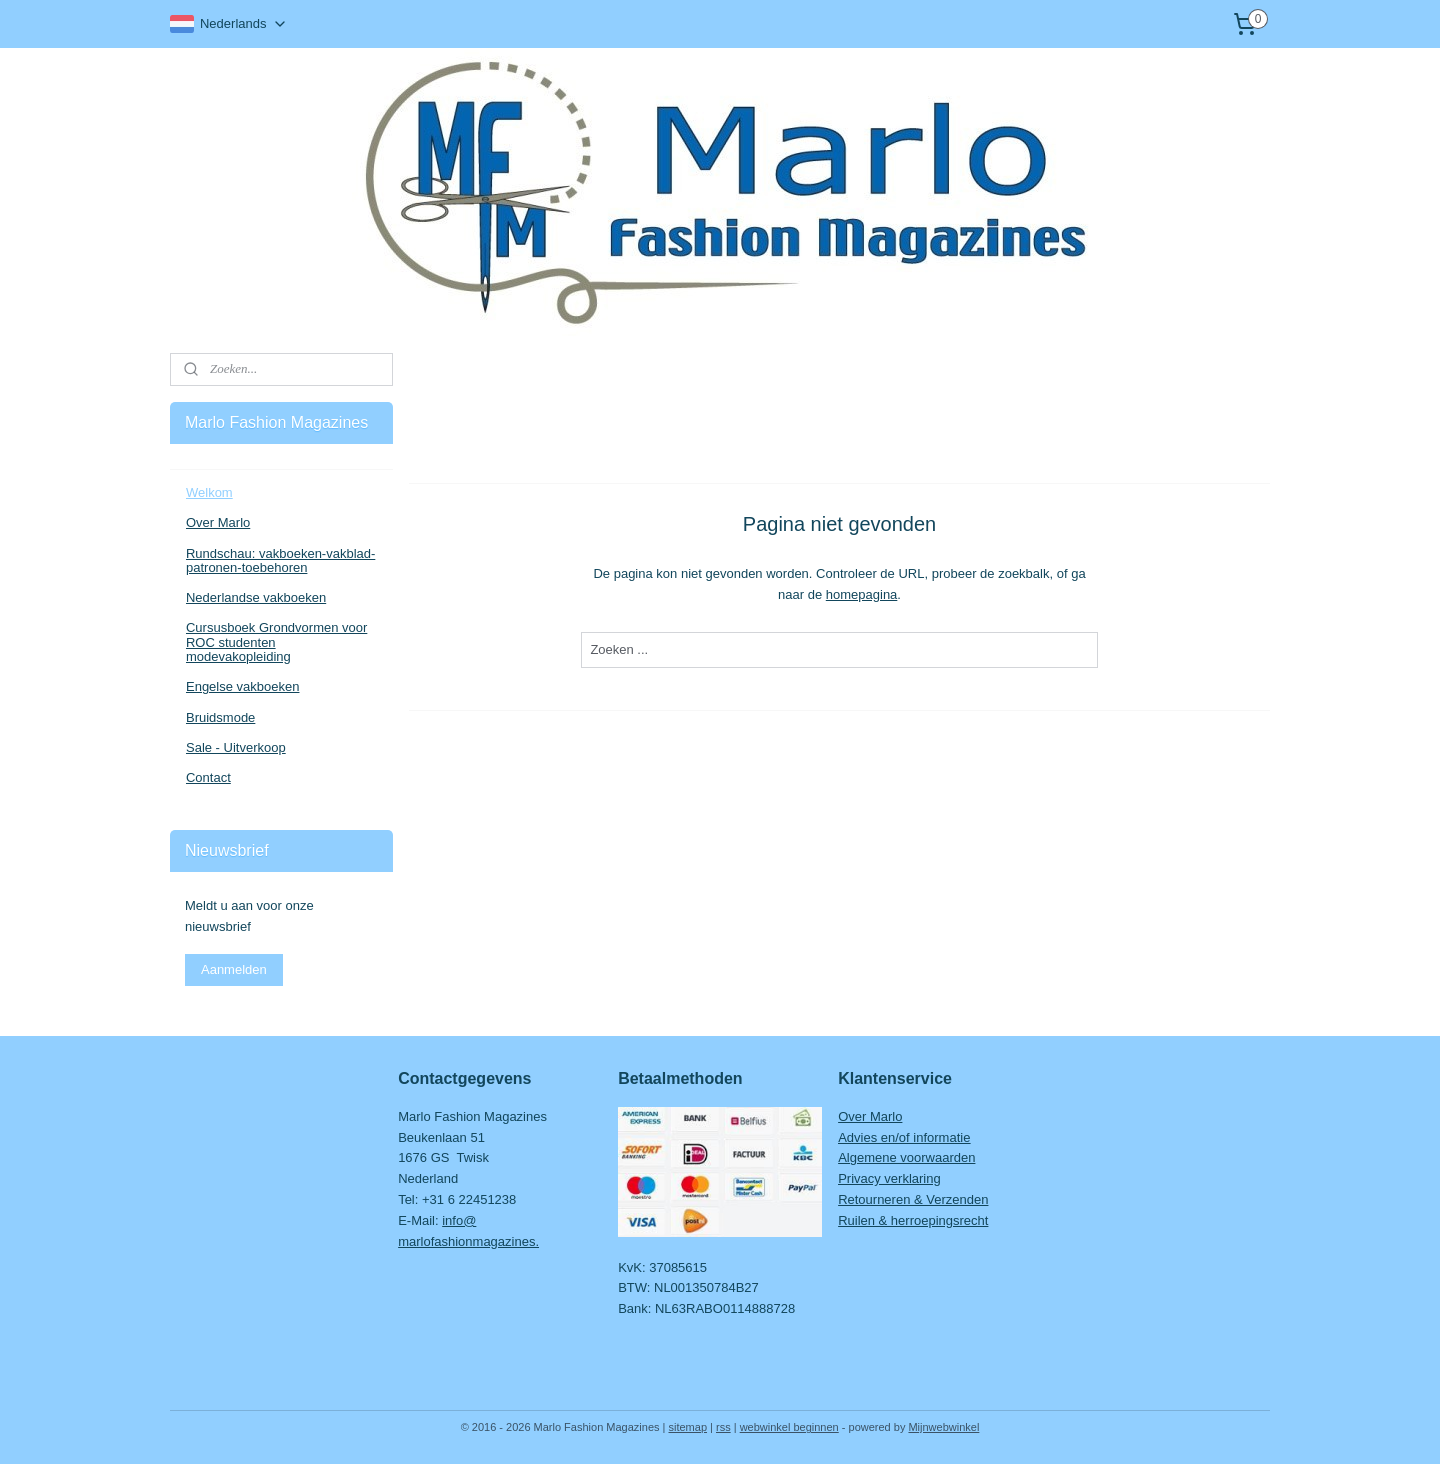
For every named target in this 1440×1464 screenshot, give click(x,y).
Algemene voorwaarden (906, 1157)
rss (723, 1427)
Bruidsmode (220, 717)
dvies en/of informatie (909, 1137)
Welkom (209, 492)
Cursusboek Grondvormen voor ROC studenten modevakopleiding (276, 642)
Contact (208, 777)
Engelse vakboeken (242, 686)
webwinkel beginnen (789, 1427)
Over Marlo (218, 522)
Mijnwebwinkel (943, 1427)
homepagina (862, 594)
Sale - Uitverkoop (236, 747)
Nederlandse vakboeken (256, 597)
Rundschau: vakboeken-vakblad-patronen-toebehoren (280, 560)
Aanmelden (234, 969)
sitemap (687, 1427)
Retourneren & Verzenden (913, 1199)
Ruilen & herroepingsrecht (913, 1220)
